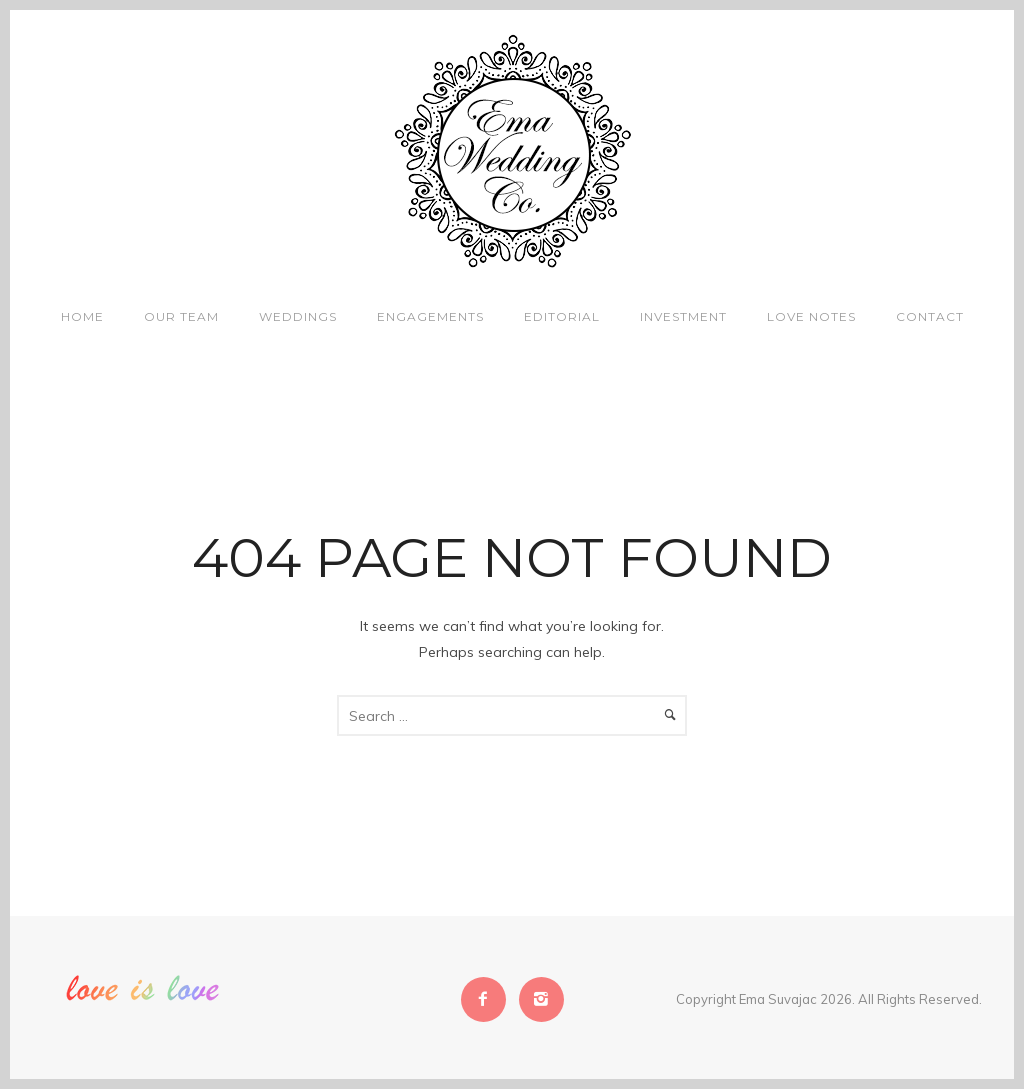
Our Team (181, 316)
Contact (930, 316)
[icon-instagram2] (541, 999)
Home (82, 316)
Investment (683, 316)
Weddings (298, 316)
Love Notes (811, 316)
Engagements (430, 316)
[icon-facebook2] (488, 999)
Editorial (562, 316)
